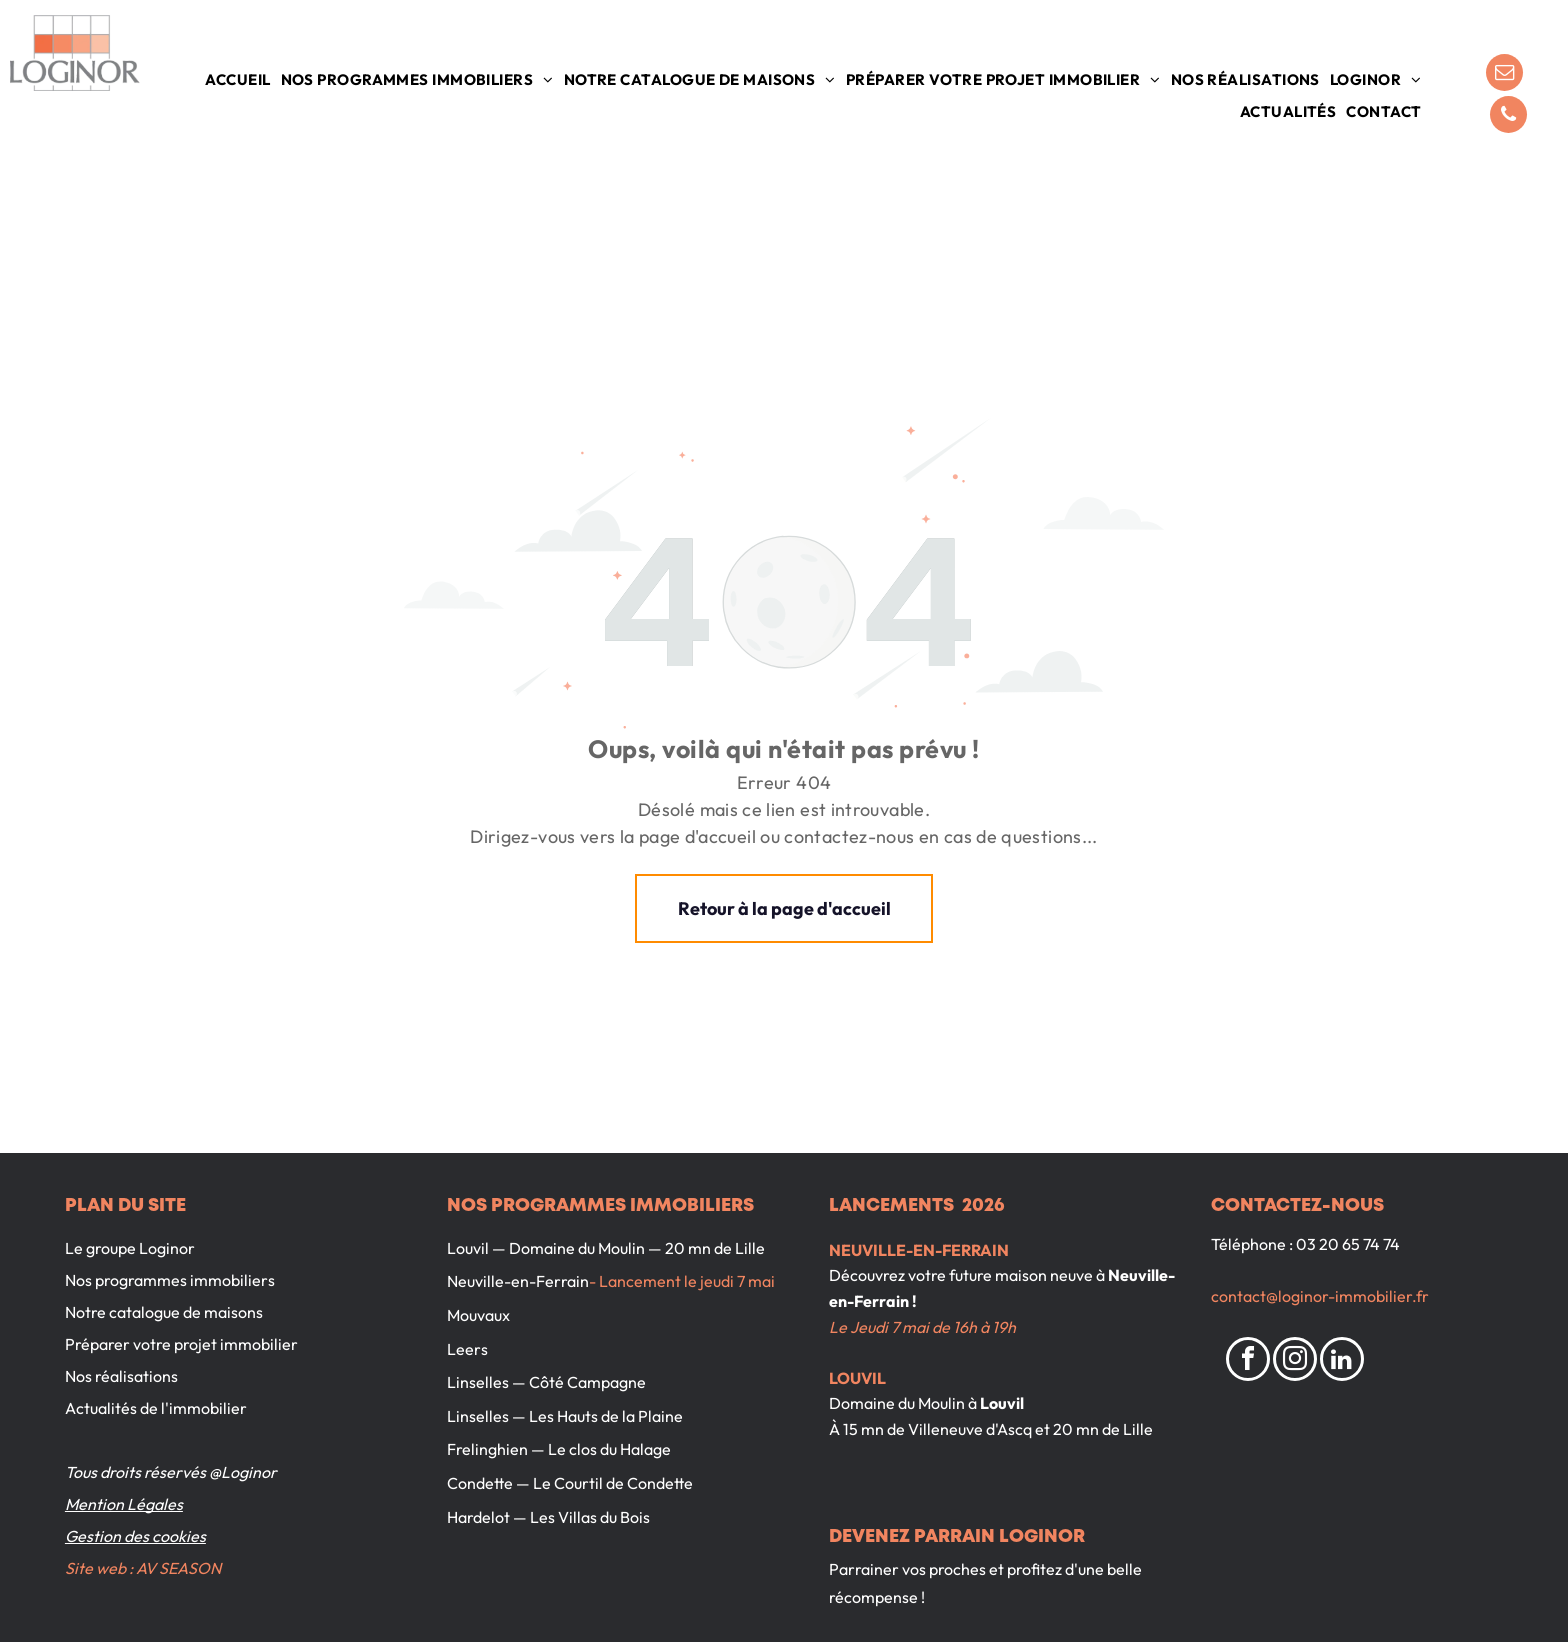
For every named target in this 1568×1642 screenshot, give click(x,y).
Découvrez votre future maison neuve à (967, 1275)
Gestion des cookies (135, 1536)
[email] (1504, 75)
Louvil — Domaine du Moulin (546, 1248)
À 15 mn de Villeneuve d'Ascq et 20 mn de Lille (991, 1429)
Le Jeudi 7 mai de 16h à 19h (922, 1327)
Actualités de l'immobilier (156, 1408)
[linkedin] (1342, 1361)
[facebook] (1248, 1361)
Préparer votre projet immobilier (181, 1344)
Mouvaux (478, 1315)
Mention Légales (124, 1504)
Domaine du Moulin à (903, 1403)
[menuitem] (237, 80)
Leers (467, 1349)
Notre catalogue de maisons (164, 1312)
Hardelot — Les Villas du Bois (548, 1517)
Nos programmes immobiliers (170, 1280)
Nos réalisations (121, 1376)
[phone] (1508, 117)
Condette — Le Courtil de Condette (570, 1483)
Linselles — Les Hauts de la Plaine (565, 1416)
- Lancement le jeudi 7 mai (682, 1281)
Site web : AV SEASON (143, 1568)
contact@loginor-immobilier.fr (1320, 1296)
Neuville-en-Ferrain (518, 1281)
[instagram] (1295, 1361)
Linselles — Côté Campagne (546, 1382)
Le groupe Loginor (130, 1248)
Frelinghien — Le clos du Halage (559, 1449)
